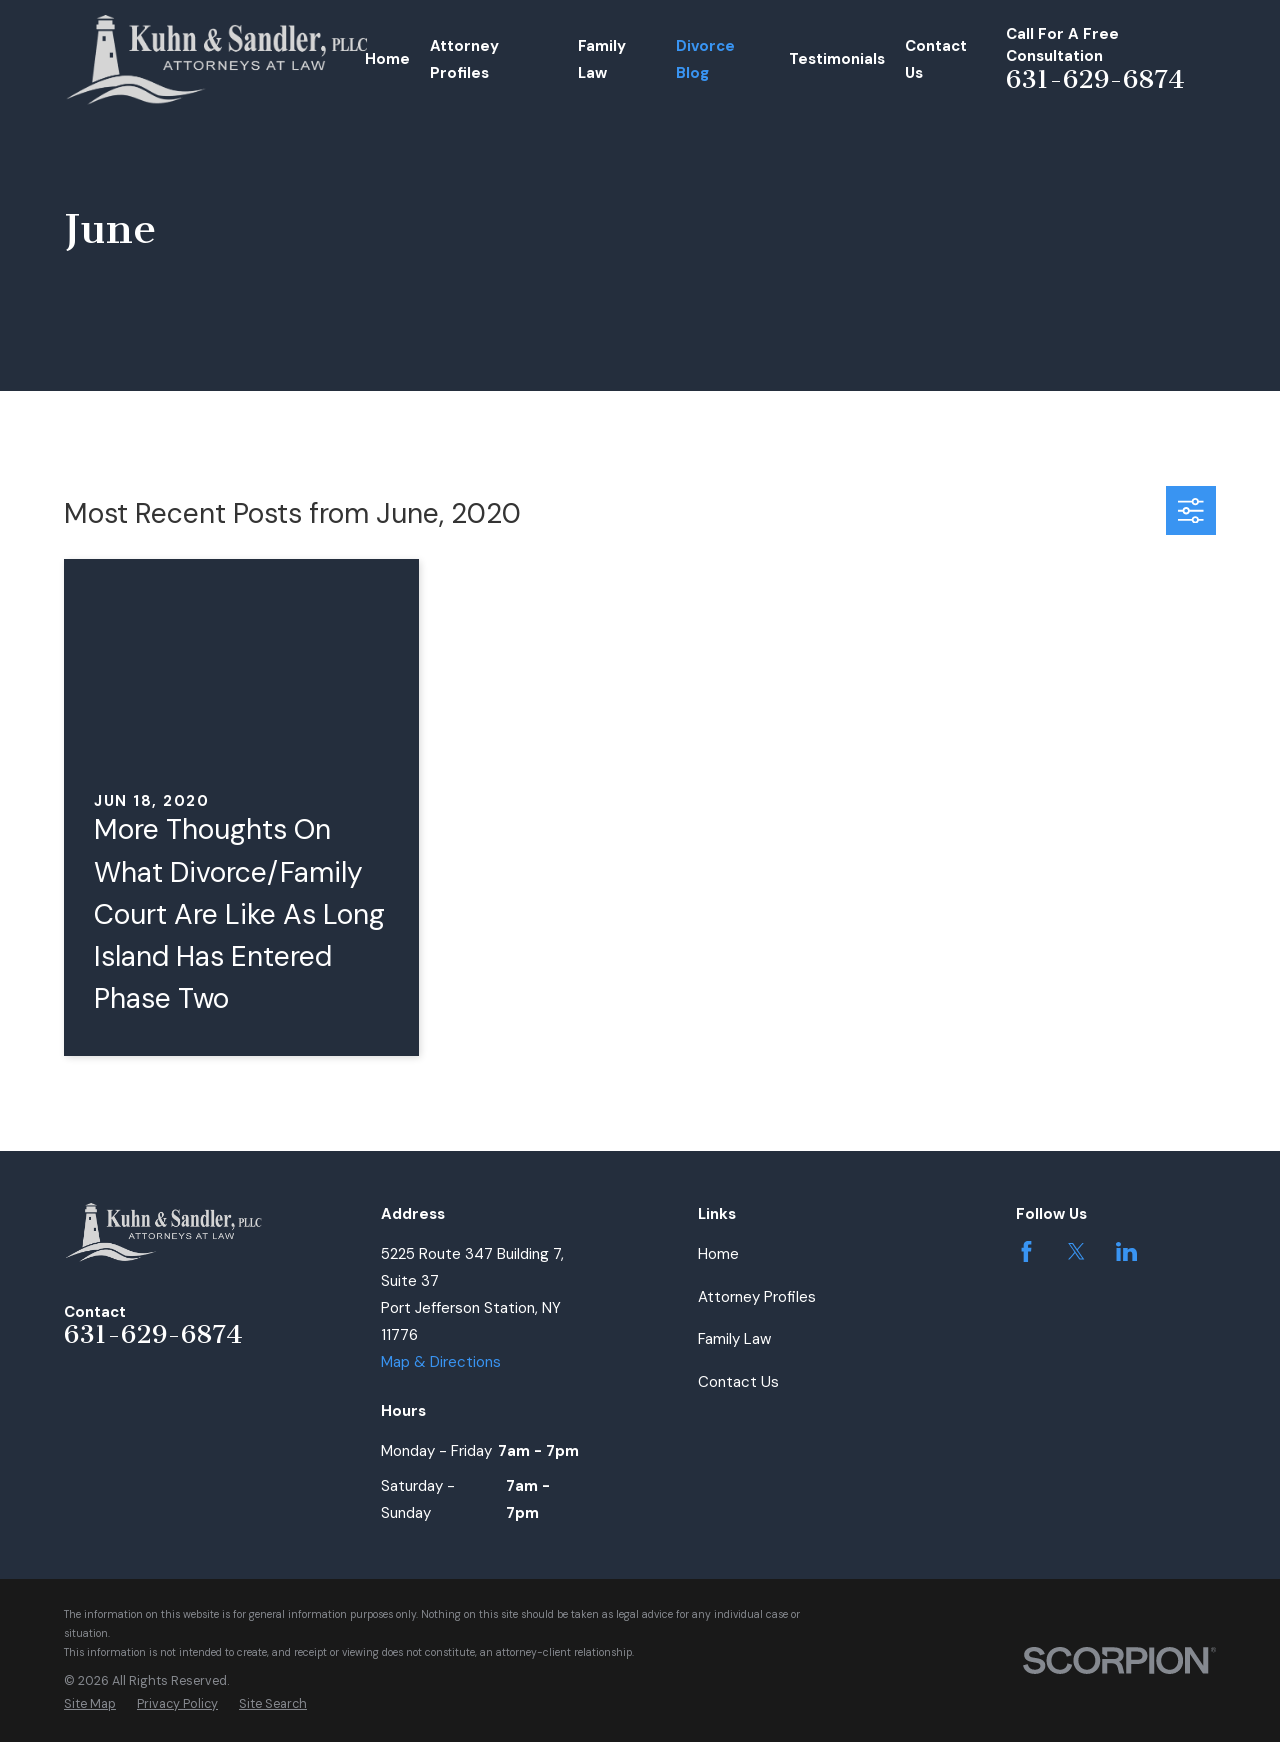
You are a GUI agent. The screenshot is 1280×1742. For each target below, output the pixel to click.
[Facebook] (1026, 1251)
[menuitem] (90, 1704)
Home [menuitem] (387, 59)
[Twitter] (1076, 1251)
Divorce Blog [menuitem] (705, 59)
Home (718, 1254)
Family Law (734, 1339)
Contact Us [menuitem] (936, 59)
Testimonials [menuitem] (837, 59)
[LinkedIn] (1126, 1251)
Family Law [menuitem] (602, 59)
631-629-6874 (1095, 79)
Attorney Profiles (757, 1297)
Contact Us (738, 1382)
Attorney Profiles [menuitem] (464, 59)
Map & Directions (441, 1362)
